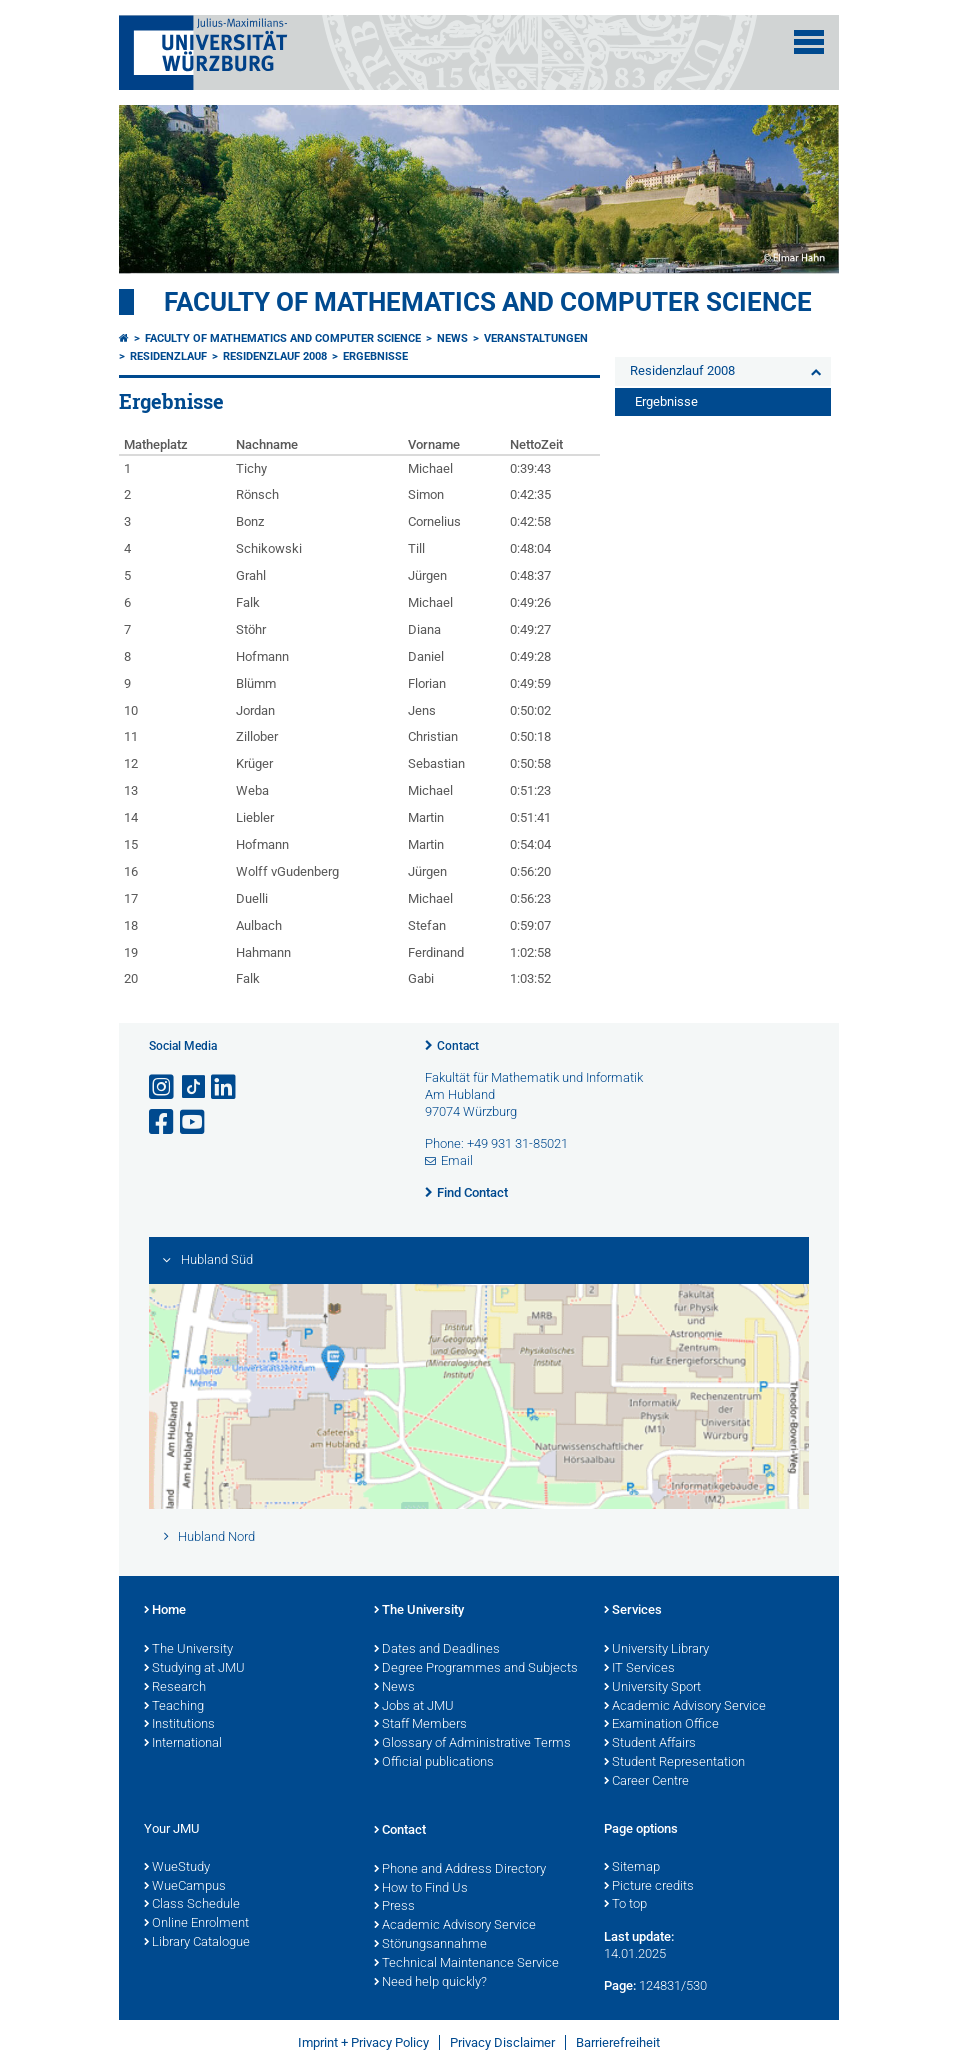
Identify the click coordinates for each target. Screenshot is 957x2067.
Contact (458, 1046)
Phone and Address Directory (460, 1870)
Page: (620, 1985)
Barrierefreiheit (618, 2042)
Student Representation (674, 1763)
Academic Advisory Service (685, 1707)
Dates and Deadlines (437, 1650)
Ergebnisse (375, 356)
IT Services (639, 1669)
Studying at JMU (194, 1669)
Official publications (434, 1763)
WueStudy (177, 1868)
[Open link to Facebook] (163, 1122)
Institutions (179, 1725)
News (452, 338)
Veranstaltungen (536, 338)
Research (175, 1688)
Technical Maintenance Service (466, 1964)
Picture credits (649, 1887)
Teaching (174, 1707)
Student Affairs (650, 1744)
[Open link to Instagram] (163, 1087)
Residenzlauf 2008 (275, 356)
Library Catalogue (197, 1943)
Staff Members (420, 1725)
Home (165, 1611)
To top (625, 1905)
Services (633, 1611)
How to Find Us (421, 1889)
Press (394, 1907)
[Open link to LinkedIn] (225, 1087)
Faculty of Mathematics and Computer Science (488, 302)
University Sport (652, 1688)
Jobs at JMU (414, 1707)
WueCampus (185, 1887)
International (183, 1744)
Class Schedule (192, 1905)
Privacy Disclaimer (502, 2042)
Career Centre (646, 1782)
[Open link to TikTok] (194, 1087)
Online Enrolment (196, 1924)
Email (457, 1160)
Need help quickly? (430, 1983)
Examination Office (661, 1725)
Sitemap (632, 1868)
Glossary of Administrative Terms (472, 1744)
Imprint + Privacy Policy (363, 2042)
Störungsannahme (430, 1945)
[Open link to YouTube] (194, 1122)
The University (188, 1650)
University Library (656, 1650)
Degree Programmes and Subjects (476, 1669)
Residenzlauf (168, 356)
